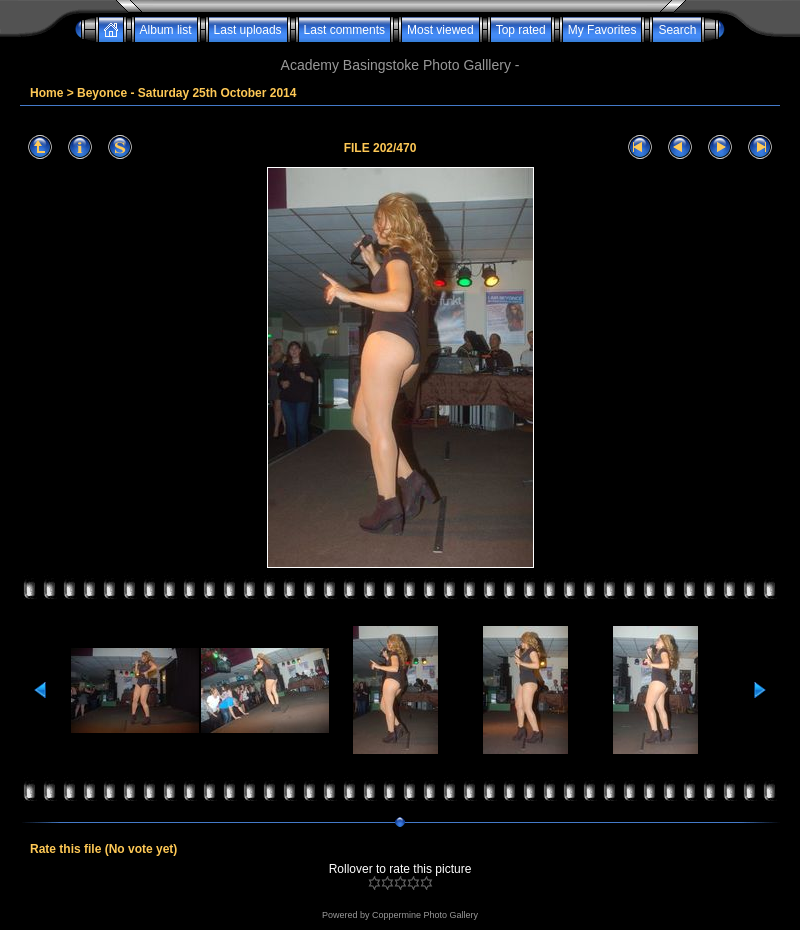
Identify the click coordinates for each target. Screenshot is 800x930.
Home (46, 93)
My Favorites (602, 30)
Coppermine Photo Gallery (425, 915)
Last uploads (248, 30)
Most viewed (440, 30)
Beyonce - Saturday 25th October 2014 (186, 93)
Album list (166, 30)
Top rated (521, 30)
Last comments (344, 30)
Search (677, 30)
